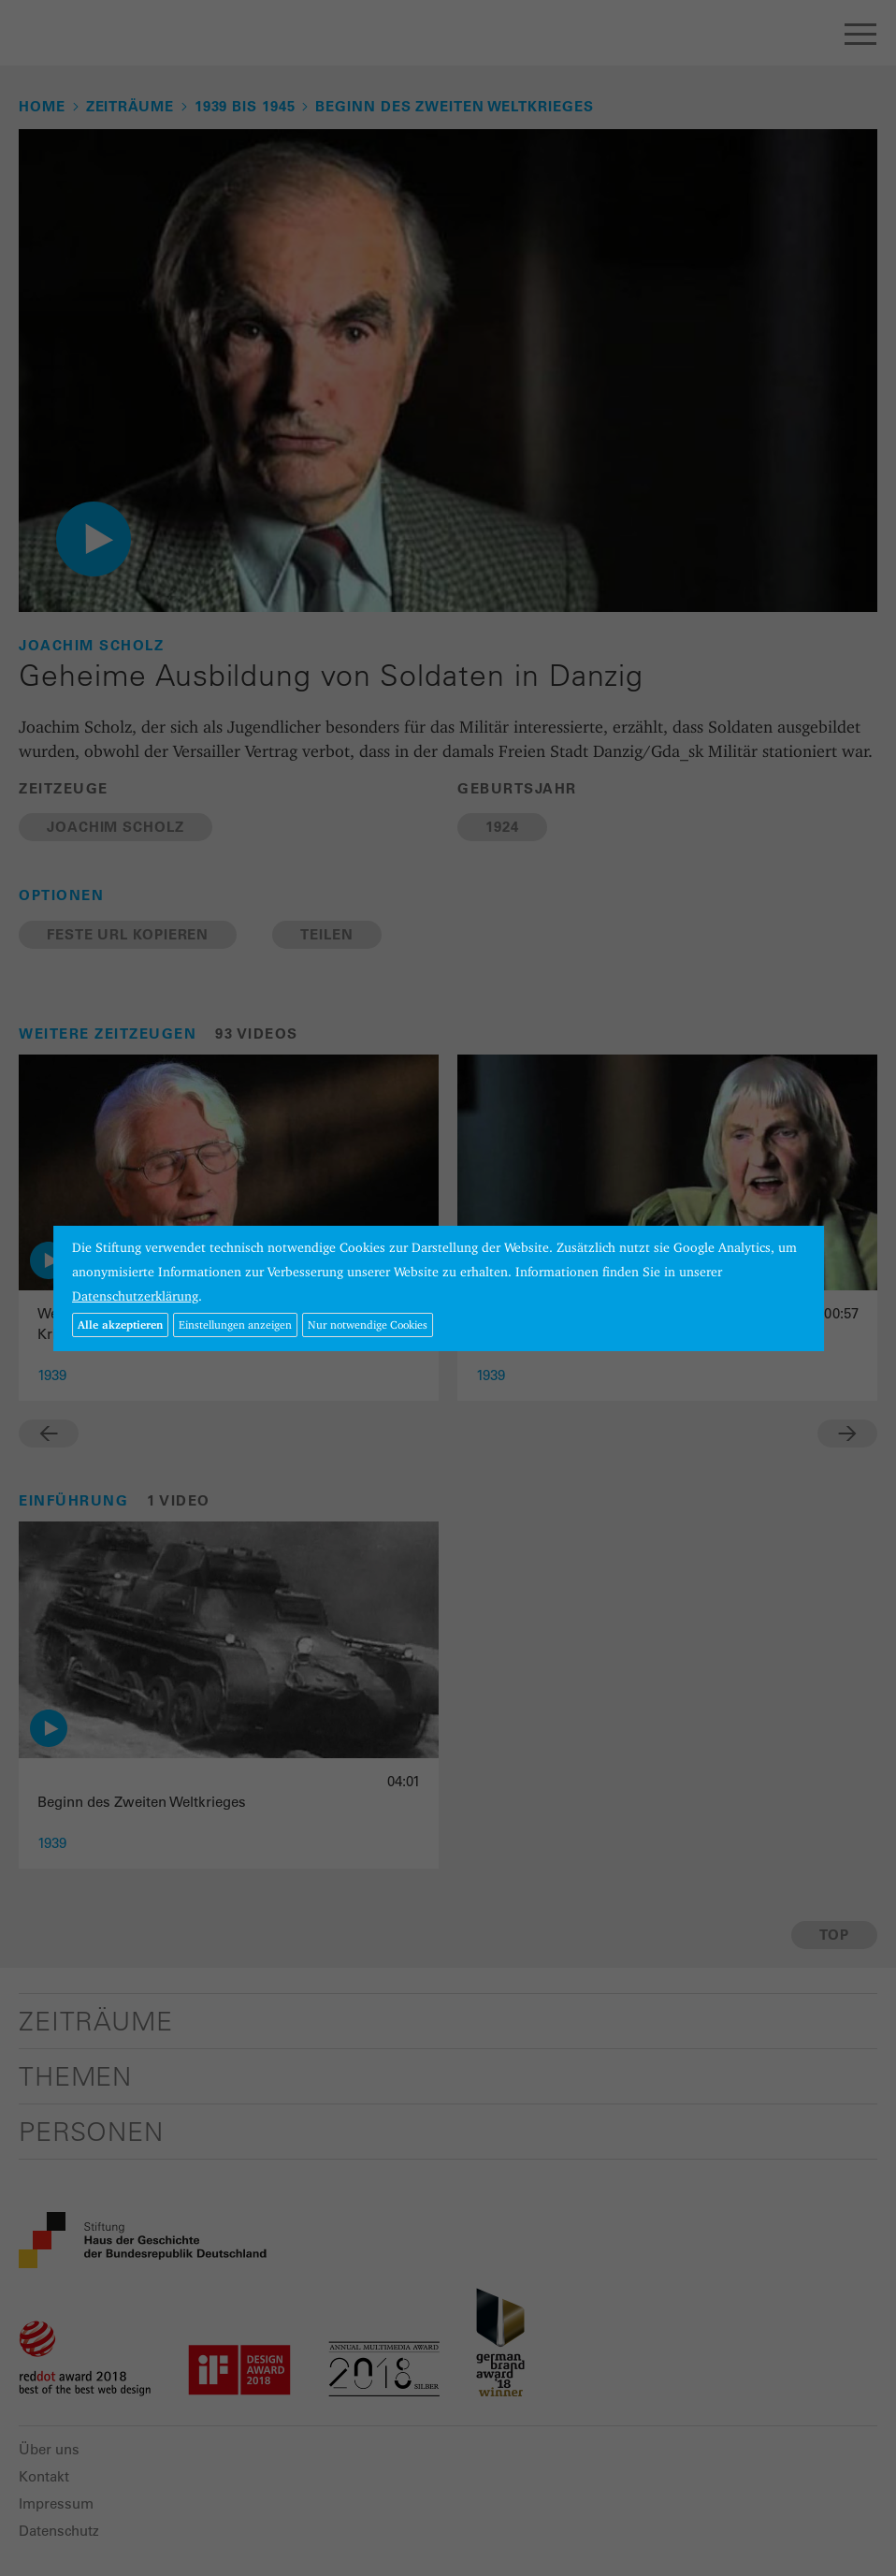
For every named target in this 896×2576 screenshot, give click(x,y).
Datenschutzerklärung (135, 1295)
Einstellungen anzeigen (235, 1324)
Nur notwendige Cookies (367, 1324)
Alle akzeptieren (120, 1324)
